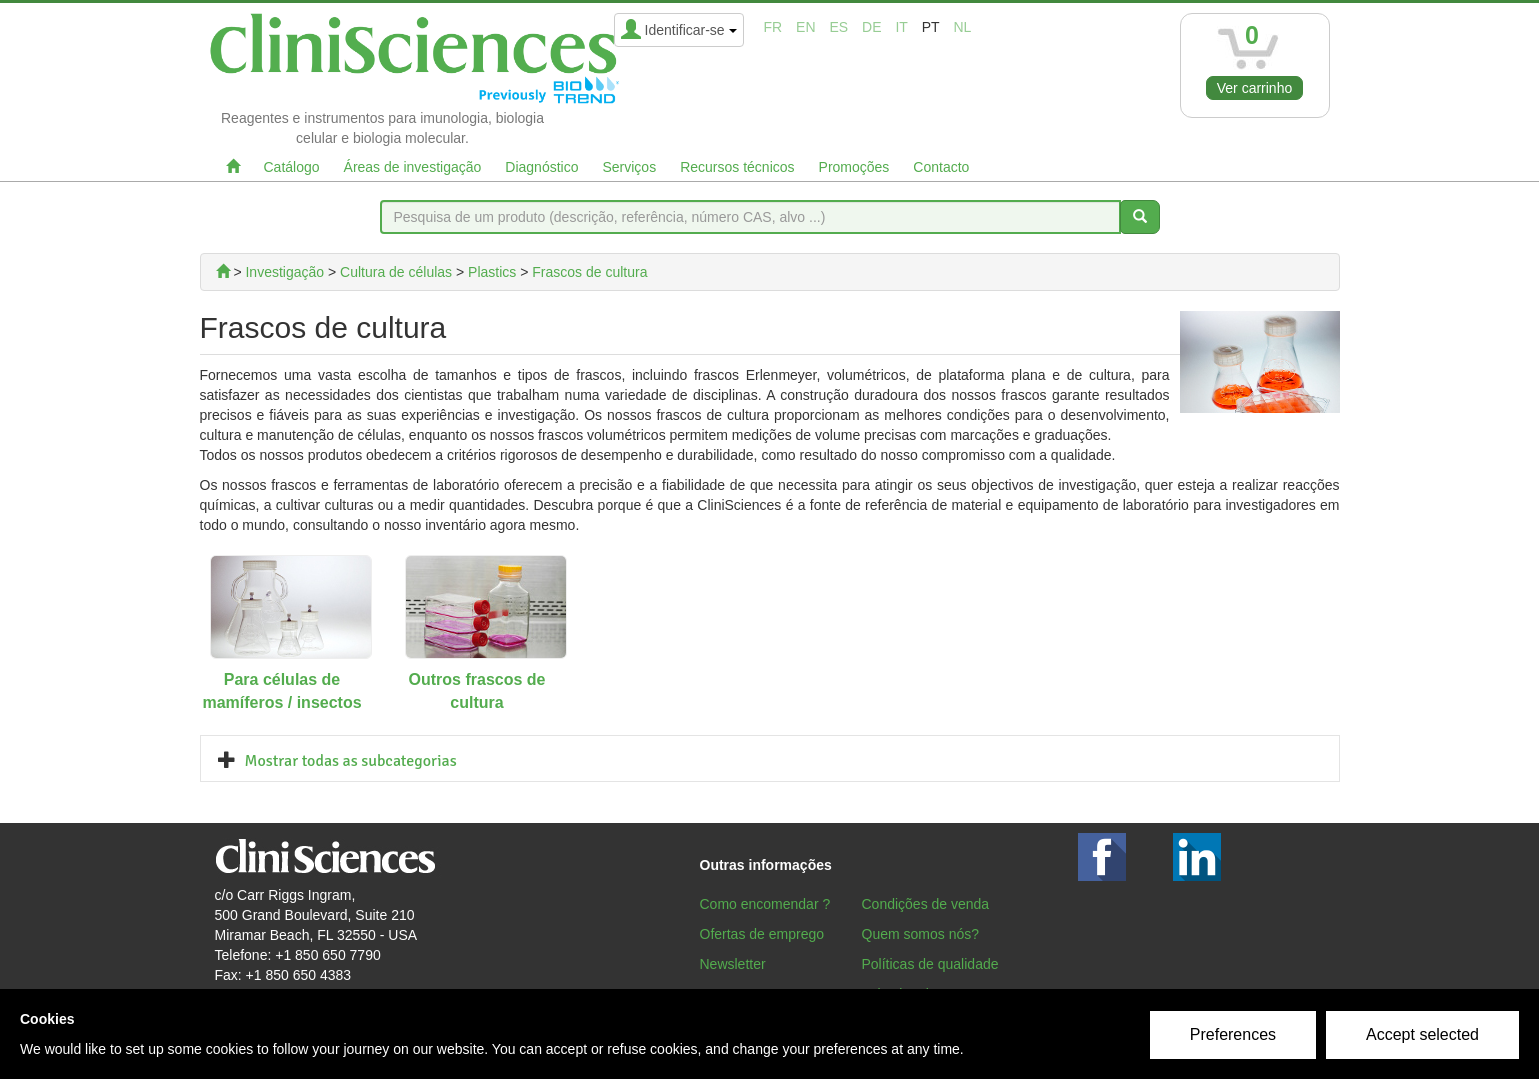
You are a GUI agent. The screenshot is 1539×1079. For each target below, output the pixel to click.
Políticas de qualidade (930, 964)
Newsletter (733, 964)
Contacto (941, 167)
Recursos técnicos (737, 167)
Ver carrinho (1254, 88)
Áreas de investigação (413, 167)
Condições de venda (926, 904)
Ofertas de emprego (762, 934)
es (838, 27)
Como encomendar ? (765, 904)
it (901, 27)
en (805, 27)
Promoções (854, 167)
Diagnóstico (541, 167)
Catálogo (292, 167)
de (871, 27)
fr (773, 27)
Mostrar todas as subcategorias (351, 761)
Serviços (629, 167)
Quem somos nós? (921, 934)
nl (963, 27)
